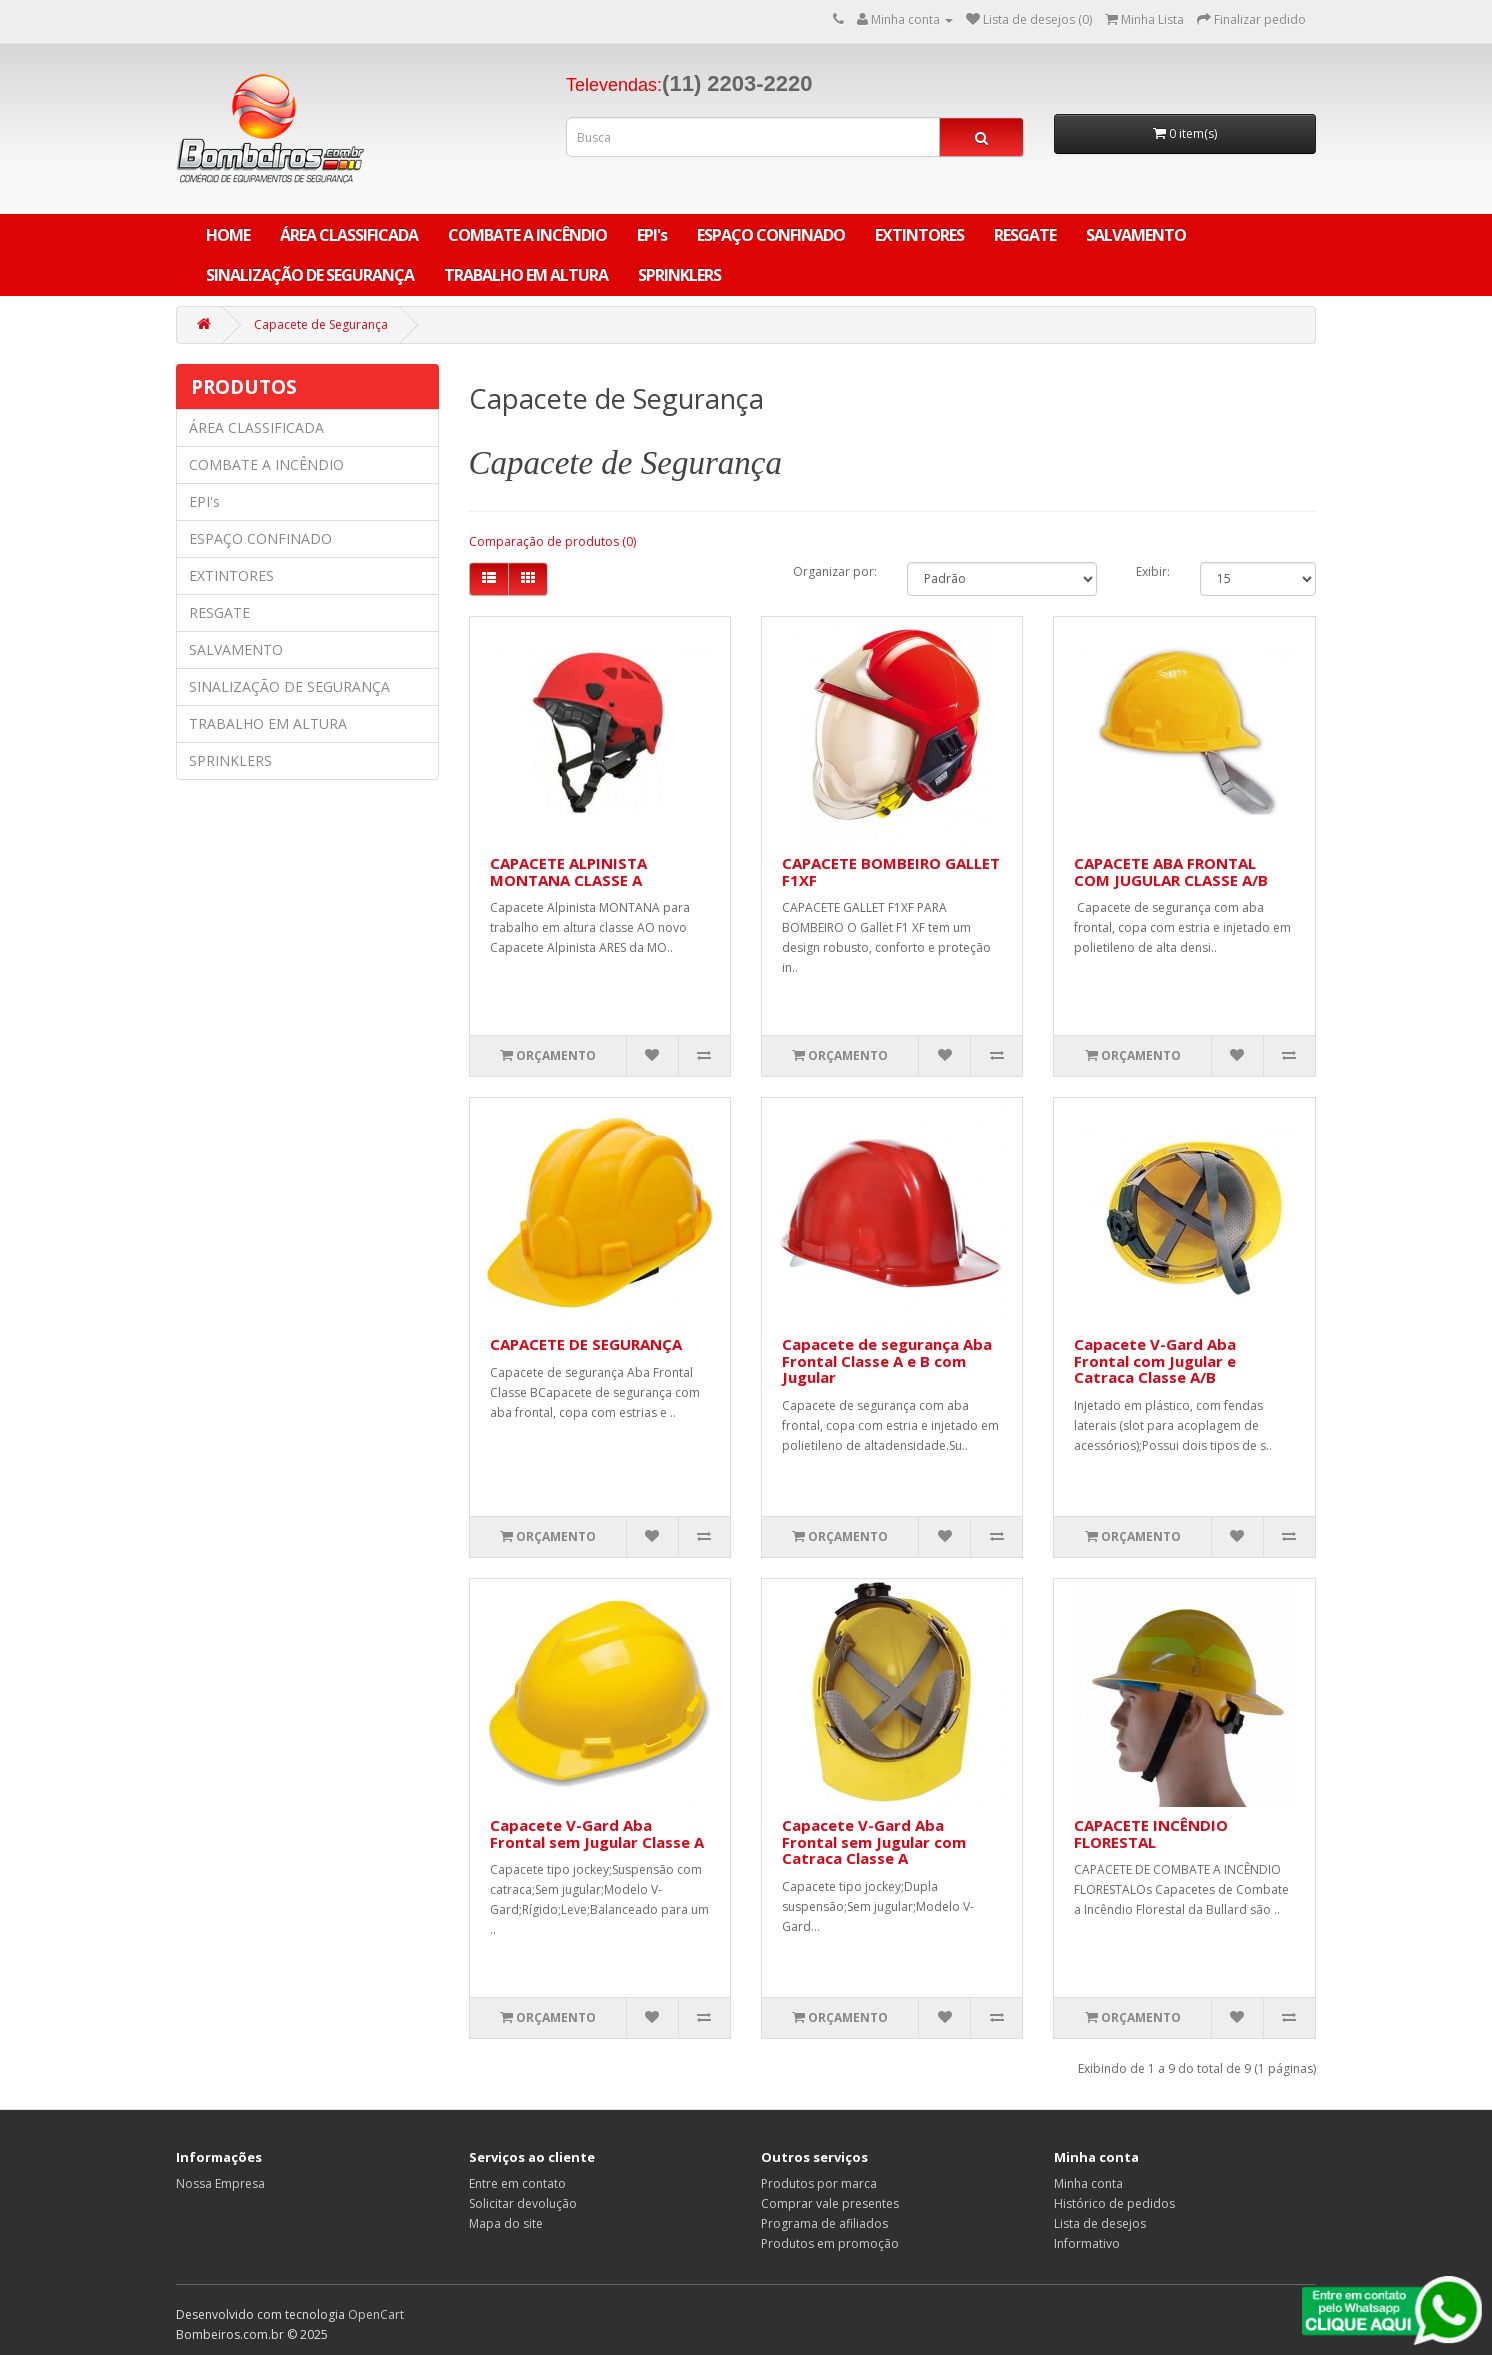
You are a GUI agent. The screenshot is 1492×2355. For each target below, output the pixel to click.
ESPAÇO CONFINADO (771, 235)
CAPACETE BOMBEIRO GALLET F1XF (891, 871)
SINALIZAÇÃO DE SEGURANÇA (310, 275)
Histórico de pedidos (1114, 2203)
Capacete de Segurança (321, 324)
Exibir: (1153, 571)
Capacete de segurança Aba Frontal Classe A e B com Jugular (887, 1360)
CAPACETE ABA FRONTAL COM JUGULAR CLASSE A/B (1171, 871)
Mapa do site (506, 2223)
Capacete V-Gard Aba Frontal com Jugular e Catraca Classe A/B (1155, 1360)
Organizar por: (835, 571)
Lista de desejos (1100, 2223)
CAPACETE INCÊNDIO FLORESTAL (1151, 1833)
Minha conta (1088, 2183)
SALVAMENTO (1136, 235)
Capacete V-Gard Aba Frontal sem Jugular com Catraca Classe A (874, 1841)
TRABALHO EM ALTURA (526, 275)
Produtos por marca (819, 2183)
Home (228, 235)
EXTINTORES (919, 235)
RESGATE (1025, 235)
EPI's (652, 235)
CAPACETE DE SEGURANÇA (586, 1344)
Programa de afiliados (824, 2223)
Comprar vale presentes (830, 2203)
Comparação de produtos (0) (552, 541)
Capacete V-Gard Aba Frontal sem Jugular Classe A (597, 1833)
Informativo (1087, 2243)
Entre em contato (517, 2183)
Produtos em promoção (830, 2243)
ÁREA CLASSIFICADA (349, 235)
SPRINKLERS (679, 275)
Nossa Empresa (220, 2183)
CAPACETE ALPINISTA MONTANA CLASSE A (568, 871)
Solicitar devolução (523, 2203)
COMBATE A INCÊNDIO (527, 235)
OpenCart (376, 2314)
